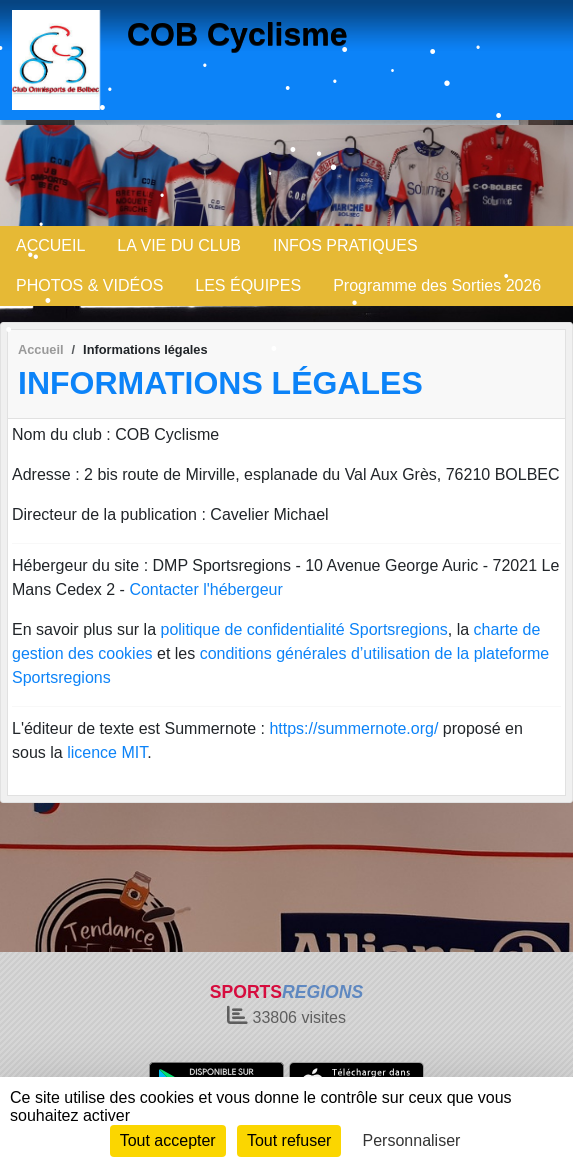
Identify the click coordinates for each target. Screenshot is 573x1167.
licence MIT (107, 752)
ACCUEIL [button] (50, 245)
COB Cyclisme (237, 34)
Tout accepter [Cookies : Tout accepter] (168, 1140)
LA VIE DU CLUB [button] (179, 245)
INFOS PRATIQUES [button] (345, 245)
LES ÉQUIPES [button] (248, 285)
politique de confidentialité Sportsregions (304, 629)
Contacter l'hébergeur (205, 589)
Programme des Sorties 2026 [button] (437, 285)
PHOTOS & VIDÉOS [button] (89, 285)
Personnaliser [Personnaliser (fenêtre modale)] (412, 1140)
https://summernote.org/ (353, 728)
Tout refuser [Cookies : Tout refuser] (289, 1140)
